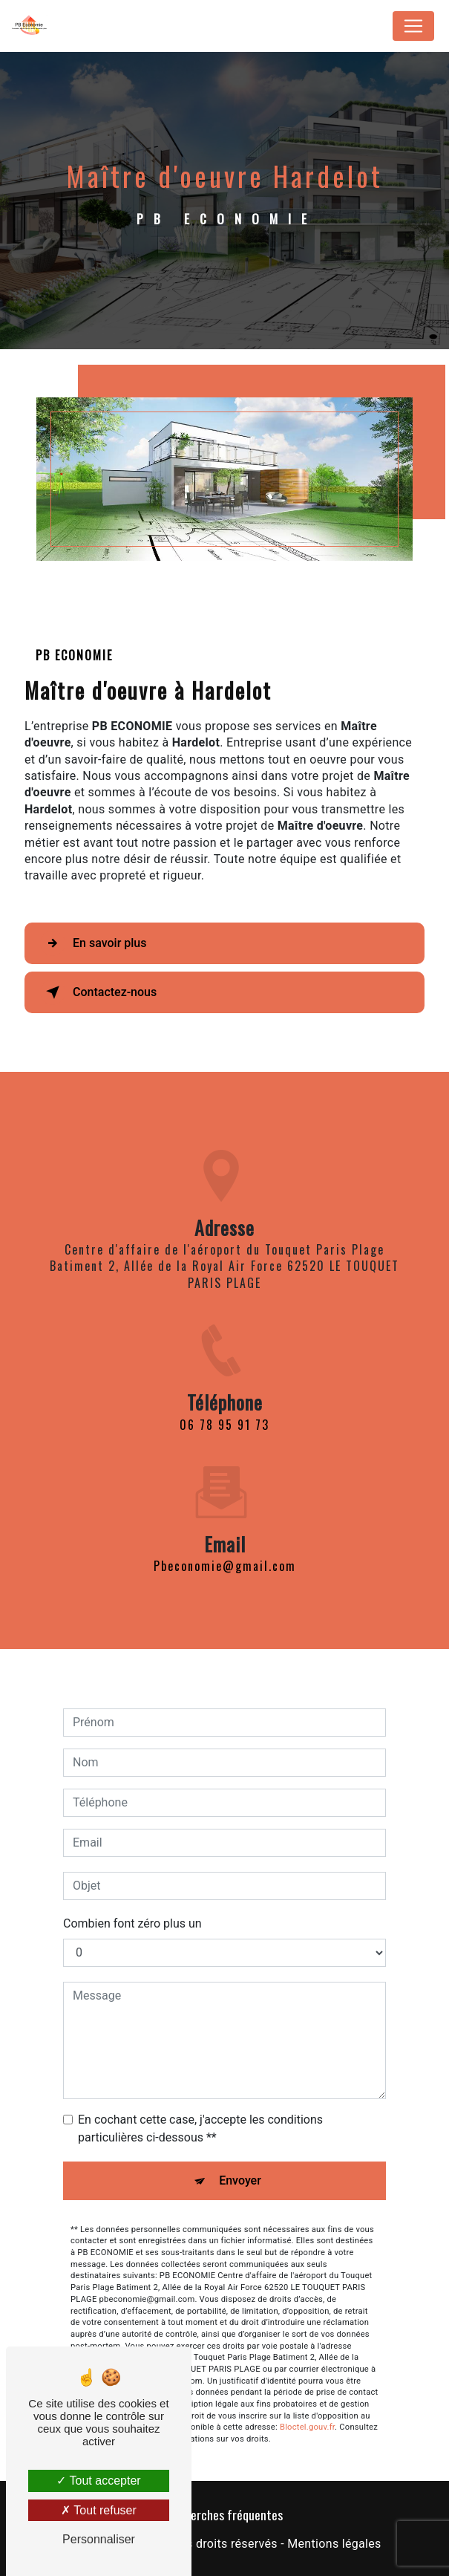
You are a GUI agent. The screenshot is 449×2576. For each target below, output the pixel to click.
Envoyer (240, 2167)
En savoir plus (93, 943)
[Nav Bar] (413, 26)
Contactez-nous (98, 992)
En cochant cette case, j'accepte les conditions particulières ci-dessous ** (200, 2115)
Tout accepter (98, 2480)
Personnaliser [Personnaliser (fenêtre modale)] (98, 2539)
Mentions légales (334, 2544)
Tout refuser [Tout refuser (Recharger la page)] (99, 2510)
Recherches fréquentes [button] (224, 2514)
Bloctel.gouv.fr (307, 2414)
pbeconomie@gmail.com (225, 1552)
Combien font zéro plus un (132, 1910)
